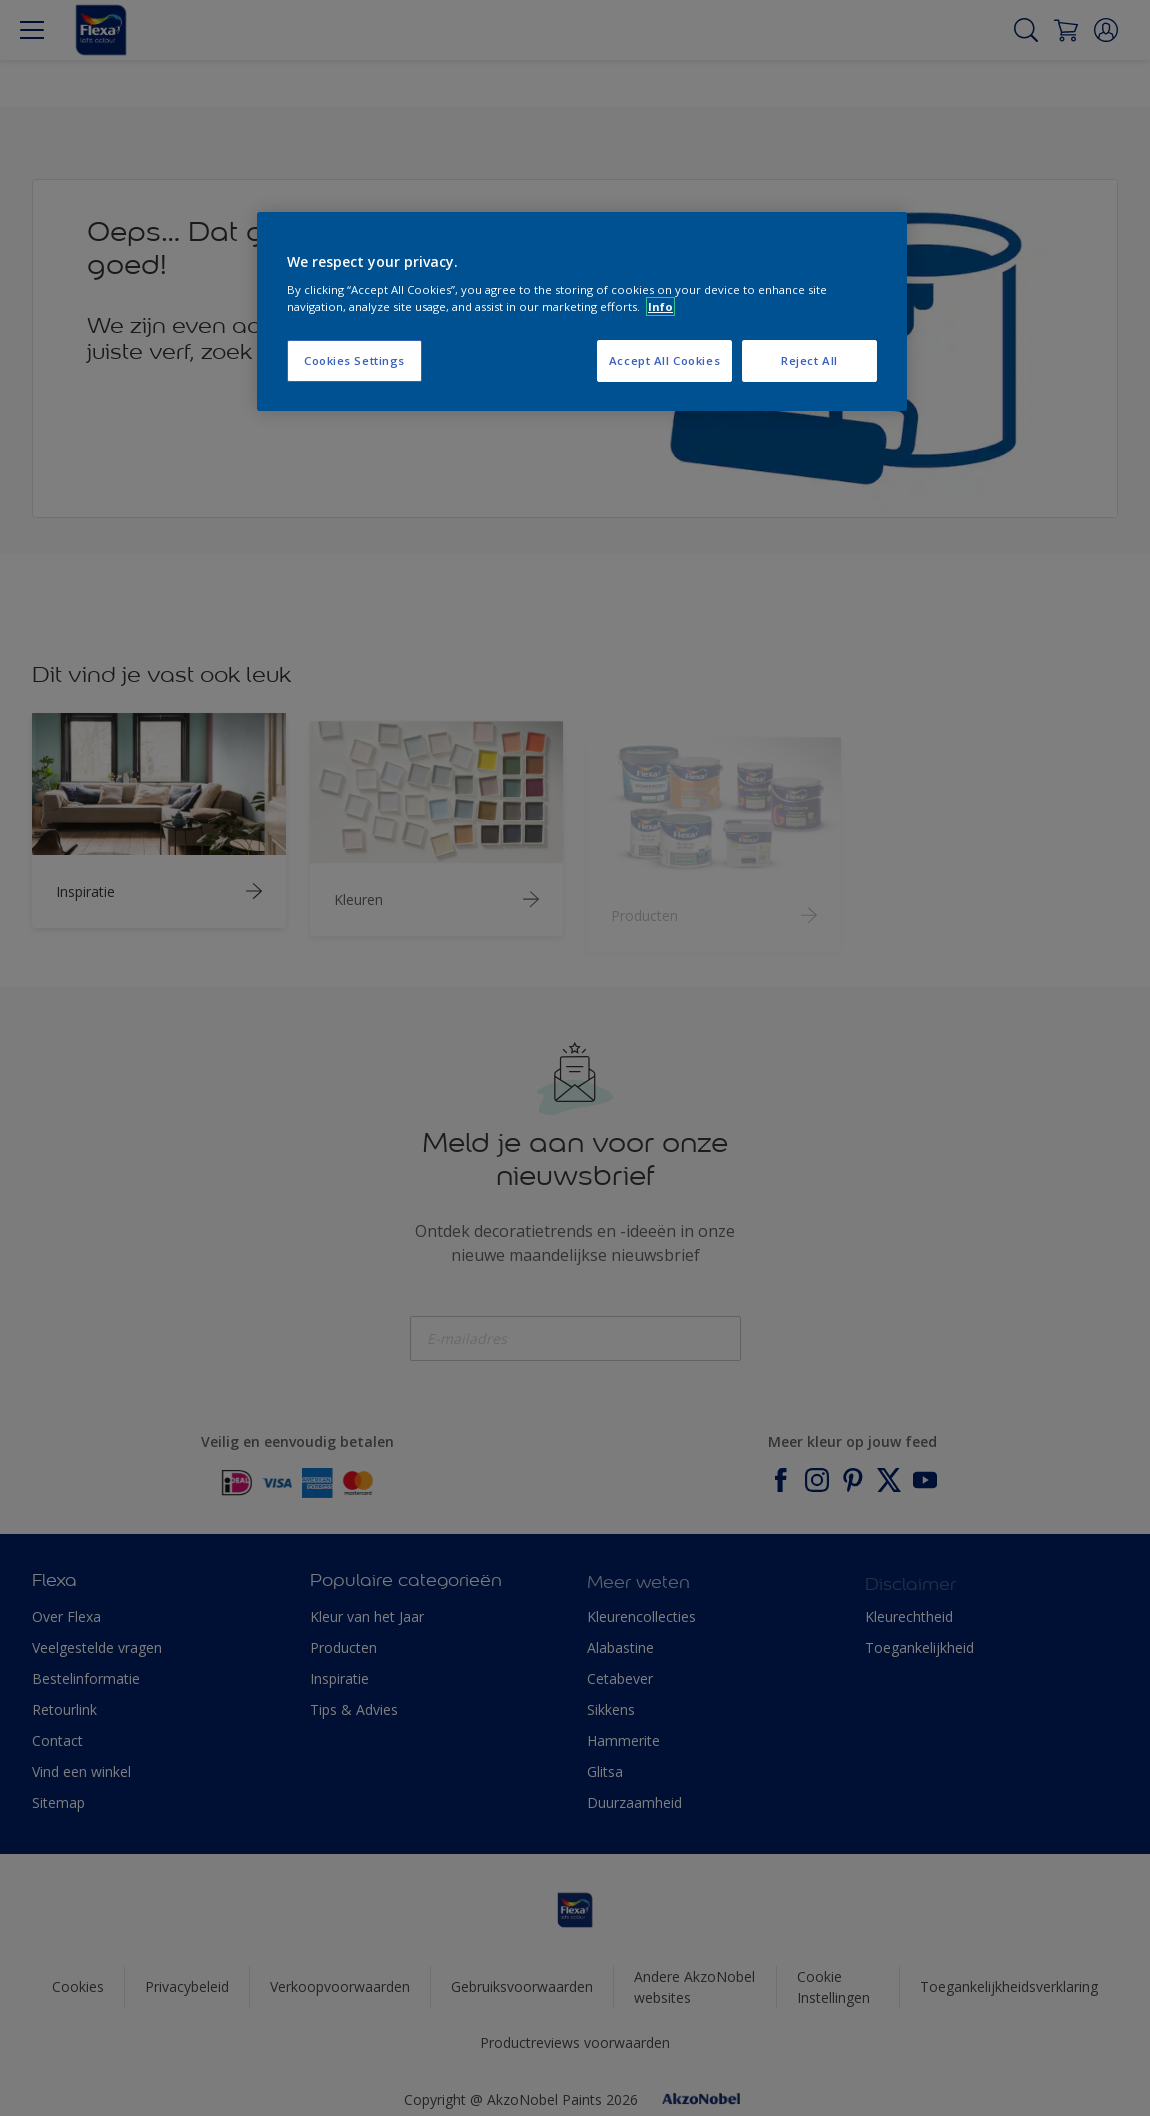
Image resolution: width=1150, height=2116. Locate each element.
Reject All (809, 360)
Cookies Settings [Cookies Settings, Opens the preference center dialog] (354, 360)
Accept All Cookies (664, 360)
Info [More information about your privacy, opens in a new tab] (660, 306)
